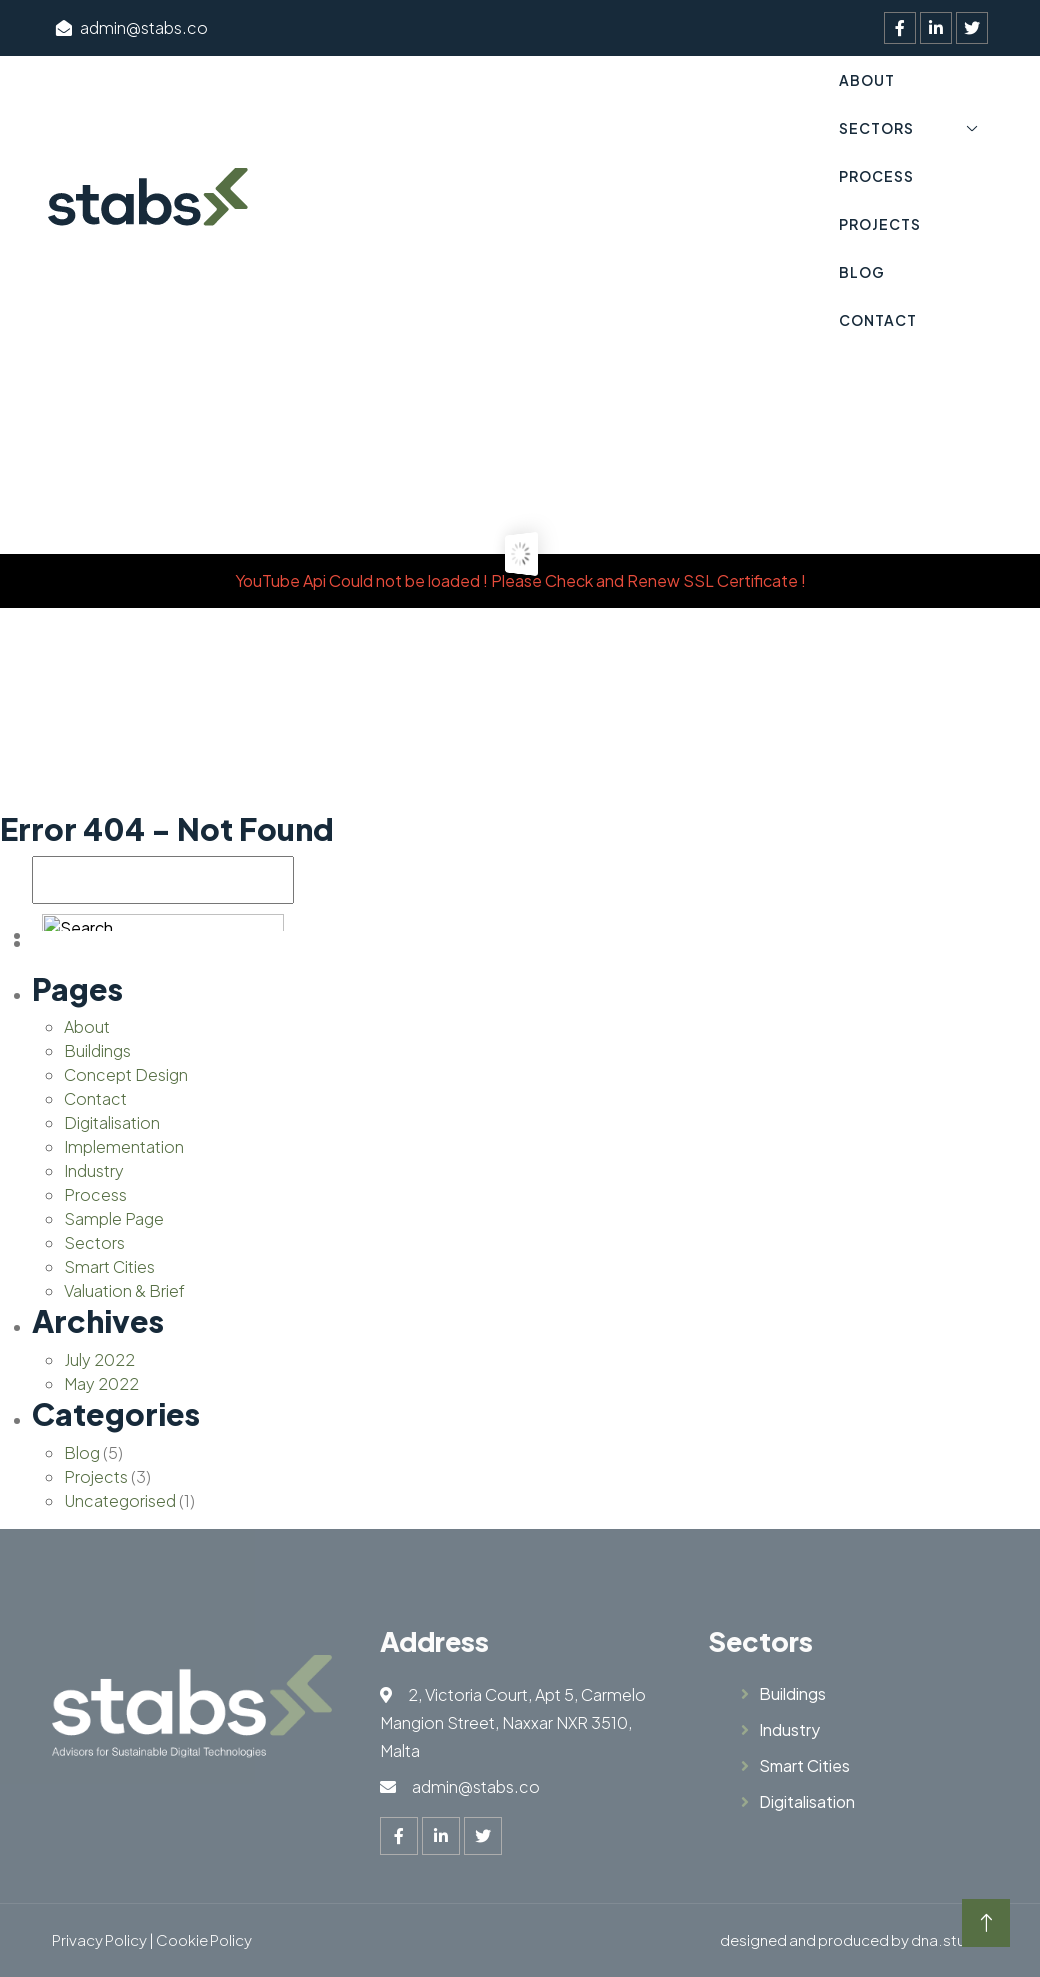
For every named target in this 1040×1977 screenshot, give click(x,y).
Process (876, 176)
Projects (880, 224)
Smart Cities (109, 1266)
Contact (878, 320)
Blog (862, 272)
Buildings (97, 1050)
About (867, 80)
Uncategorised (120, 1500)
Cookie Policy (204, 1939)
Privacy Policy (99, 1939)
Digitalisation (112, 1122)
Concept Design (126, 1074)
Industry (94, 1170)
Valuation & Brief (124, 1290)
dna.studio (949, 1939)
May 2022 (101, 1383)
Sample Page (114, 1218)
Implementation (124, 1146)
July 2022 (99, 1359)
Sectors (876, 128)
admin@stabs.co (132, 27)
